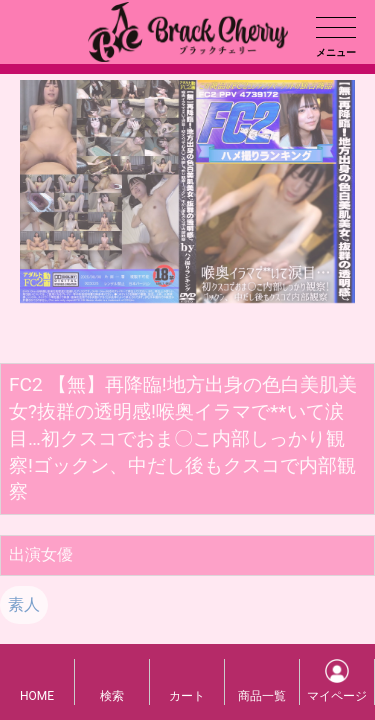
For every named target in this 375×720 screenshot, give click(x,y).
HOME (37, 696)
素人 (24, 604)
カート (187, 696)
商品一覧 (262, 696)
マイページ (337, 696)
